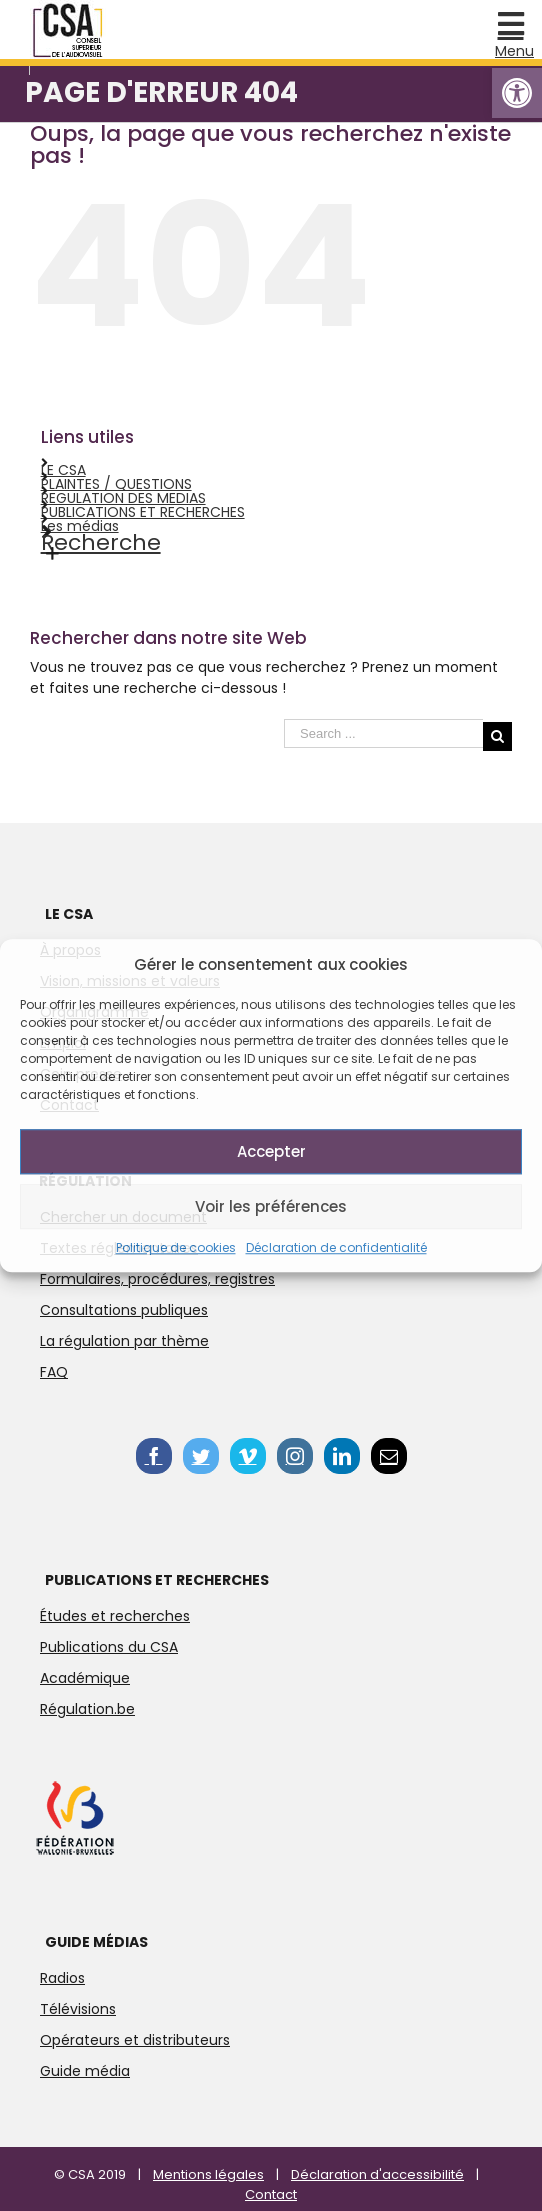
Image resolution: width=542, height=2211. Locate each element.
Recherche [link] (101, 542)
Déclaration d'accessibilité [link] (377, 2174)
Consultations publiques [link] (124, 1310)
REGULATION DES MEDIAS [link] (123, 498)
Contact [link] (271, 2194)
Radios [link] (62, 1978)
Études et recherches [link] (115, 1616)
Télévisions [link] (78, 2009)
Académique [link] (85, 1678)
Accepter (271, 1151)
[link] (517, 93)
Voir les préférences (271, 1206)
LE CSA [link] (63, 470)
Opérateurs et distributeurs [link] (135, 2040)
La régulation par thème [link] (124, 1341)
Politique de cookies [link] (176, 1247)
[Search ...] (383, 733)
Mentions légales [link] (208, 2174)
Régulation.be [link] (87, 1709)
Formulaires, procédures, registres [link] (157, 1279)
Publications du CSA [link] (109, 1647)
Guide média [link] (85, 2071)
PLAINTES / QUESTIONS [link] (116, 484)
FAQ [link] (54, 1372)
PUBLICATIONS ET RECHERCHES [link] (143, 512)
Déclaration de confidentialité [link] (336, 1247)
